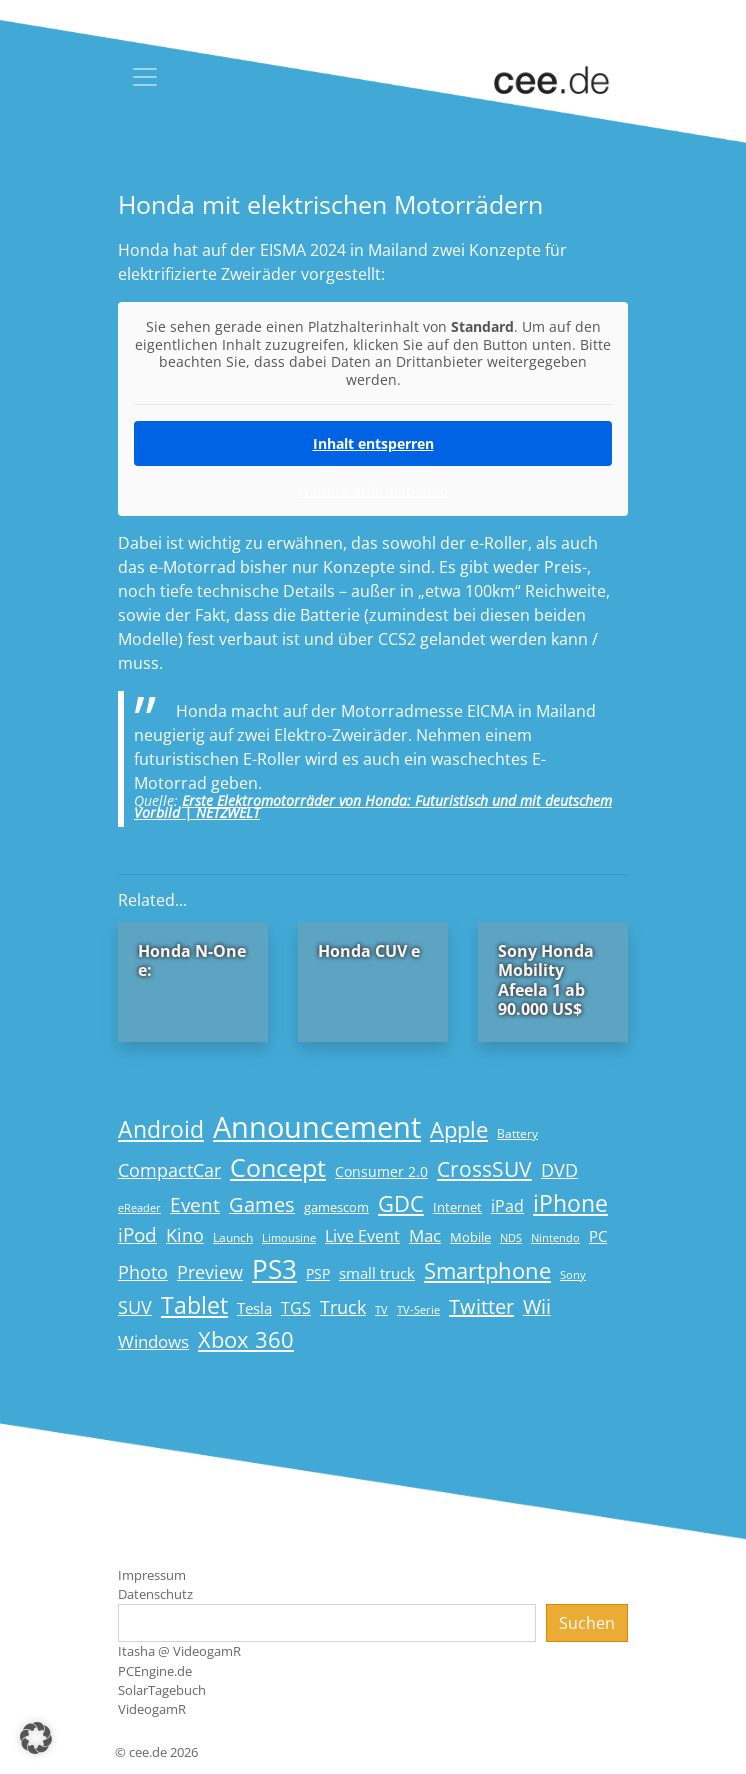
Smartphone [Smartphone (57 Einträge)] (487, 1270)
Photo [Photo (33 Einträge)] (143, 1272)
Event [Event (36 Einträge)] (195, 1204)
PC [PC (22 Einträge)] (598, 1236)
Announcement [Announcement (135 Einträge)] (317, 1127)
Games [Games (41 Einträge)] (262, 1204)
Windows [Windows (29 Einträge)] (153, 1341)
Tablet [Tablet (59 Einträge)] (194, 1305)
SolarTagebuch (162, 1690)
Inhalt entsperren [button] (373, 443)
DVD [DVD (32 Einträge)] (559, 1170)
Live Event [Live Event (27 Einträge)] (362, 1235)
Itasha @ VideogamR (179, 1651)
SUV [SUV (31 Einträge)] (135, 1307)
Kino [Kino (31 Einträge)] (185, 1235)
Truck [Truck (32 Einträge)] (343, 1307)
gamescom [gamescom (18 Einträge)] (336, 1207)
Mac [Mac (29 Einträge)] (425, 1235)
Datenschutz (155, 1594)
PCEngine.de (155, 1671)
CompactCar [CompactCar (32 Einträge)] (169, 1170)
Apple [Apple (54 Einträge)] (459, 1129)
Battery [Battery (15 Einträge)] (517, 1133)
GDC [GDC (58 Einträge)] (401, 1203)
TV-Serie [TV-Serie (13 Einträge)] (418, 1310)
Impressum (152, 1575)
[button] (36, 1738)
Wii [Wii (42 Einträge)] (537, 1306)
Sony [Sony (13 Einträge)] (573, 1275)
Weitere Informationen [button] (373, 491)
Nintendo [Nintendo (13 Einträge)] (555, 1238)
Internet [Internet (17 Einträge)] (457, 1207)
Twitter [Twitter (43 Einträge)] (481, 1306)
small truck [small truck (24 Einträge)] (377, 1273)
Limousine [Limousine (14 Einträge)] (289, 1237)
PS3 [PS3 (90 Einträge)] (274, 1269)
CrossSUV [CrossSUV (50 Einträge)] (484, 1168)
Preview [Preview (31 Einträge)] (210, 1272)
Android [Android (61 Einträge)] (161, 1129)
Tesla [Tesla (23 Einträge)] (254, 1308)
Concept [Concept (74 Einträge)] (278, 1167)
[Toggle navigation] (145, 77)
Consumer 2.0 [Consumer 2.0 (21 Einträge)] (381, 1171)
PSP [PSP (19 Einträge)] (318, 1274)
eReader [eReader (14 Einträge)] (139, 1207)
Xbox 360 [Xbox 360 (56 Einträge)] (246, 1339)
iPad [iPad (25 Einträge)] (507, 1206)
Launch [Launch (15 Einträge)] (233, 1237)
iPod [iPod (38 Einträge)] (137, 1235)
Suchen (587, 1623)
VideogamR (152, 1709)
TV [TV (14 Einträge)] (381, 1309)
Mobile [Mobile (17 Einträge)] (470, 1237)
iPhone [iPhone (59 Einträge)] (570, 1203)
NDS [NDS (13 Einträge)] (511, 1238)
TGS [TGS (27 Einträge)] (296, 1307)
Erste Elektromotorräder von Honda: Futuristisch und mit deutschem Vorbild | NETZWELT (373, 806)
